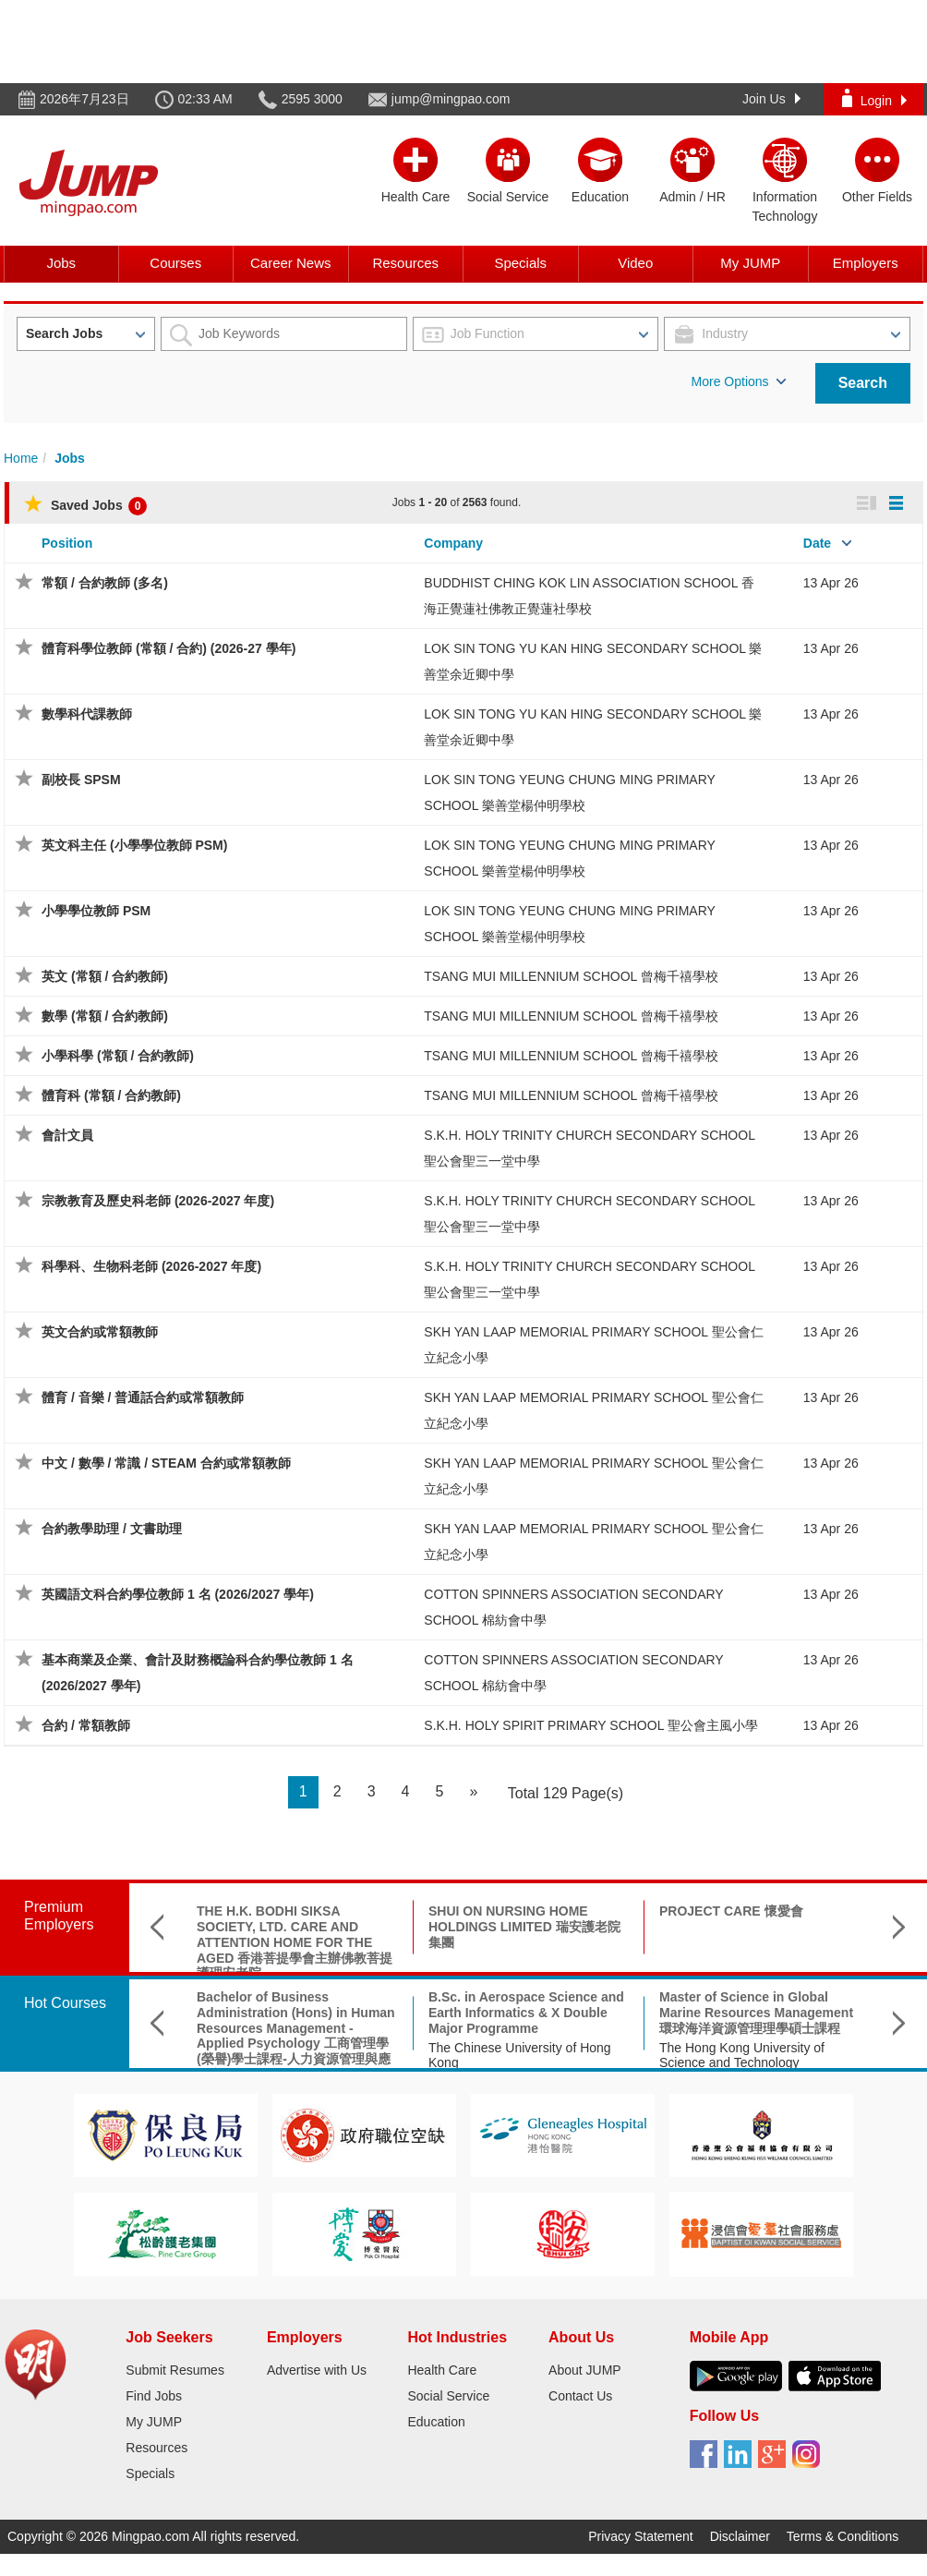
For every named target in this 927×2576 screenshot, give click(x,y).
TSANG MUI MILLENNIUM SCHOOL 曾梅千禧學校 (570, 976)
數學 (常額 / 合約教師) (105, 1016)
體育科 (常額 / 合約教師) (111, 1095)
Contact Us (580, 2396)
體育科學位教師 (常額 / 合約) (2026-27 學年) (168, 648)
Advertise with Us (317, 2370)
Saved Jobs (85, 505)
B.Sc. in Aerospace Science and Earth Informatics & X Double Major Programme (526, 2012)
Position (67, 543)
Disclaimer (740, 2536)
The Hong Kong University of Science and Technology (742, 2055)
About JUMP (584, 2370)
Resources (405, 263)
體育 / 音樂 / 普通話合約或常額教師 (143, 1397)
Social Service (448, 2396)
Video (635, 263)
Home (21, 458)
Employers (865, 263)
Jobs (61, 263)
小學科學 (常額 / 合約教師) (118, 1055)
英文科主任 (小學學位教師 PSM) (134, 845)
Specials (520, 263)
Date (817, 543)
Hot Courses (65, 2003)
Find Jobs (154, 2396)
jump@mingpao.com (451, 98)
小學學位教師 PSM (96, 910)
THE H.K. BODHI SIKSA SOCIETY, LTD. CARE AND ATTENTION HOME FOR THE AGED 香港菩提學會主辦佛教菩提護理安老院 (294, 1942)
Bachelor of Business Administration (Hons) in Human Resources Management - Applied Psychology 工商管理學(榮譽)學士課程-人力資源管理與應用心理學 (296, 2035)
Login (874, 98)
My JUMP (750, 263)
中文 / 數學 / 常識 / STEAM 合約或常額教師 (166, 1463)
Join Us (771, 98)
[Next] (473, 1792)
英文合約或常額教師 (100, 1331)
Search (862, 383)
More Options (739, 381)
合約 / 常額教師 (86, 1725)
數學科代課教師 (87, 714)
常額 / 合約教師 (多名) (105, 582)
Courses (175, 263)
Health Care (441, 2370)
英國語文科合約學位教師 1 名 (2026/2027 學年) (178, 1594)
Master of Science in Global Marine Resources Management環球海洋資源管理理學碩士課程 (756, 2012)
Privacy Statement (640, 2536)
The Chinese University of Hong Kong (519, 2055)
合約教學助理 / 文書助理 (112, 1528)
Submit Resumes (175, 2370)
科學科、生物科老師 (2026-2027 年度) (151, 1266)
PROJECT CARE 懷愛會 (731, 1911)
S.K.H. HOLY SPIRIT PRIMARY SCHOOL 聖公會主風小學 (590, 1725)
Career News (290, 263)
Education (435, 2421)
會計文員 (67, 1135)
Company (453, 543)
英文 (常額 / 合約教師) (105, 976)
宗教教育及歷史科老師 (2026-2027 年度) (158, 1200)
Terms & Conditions (842, 2536)
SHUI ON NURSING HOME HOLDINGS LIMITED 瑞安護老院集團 (524, 1927)
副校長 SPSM (81, 779)
